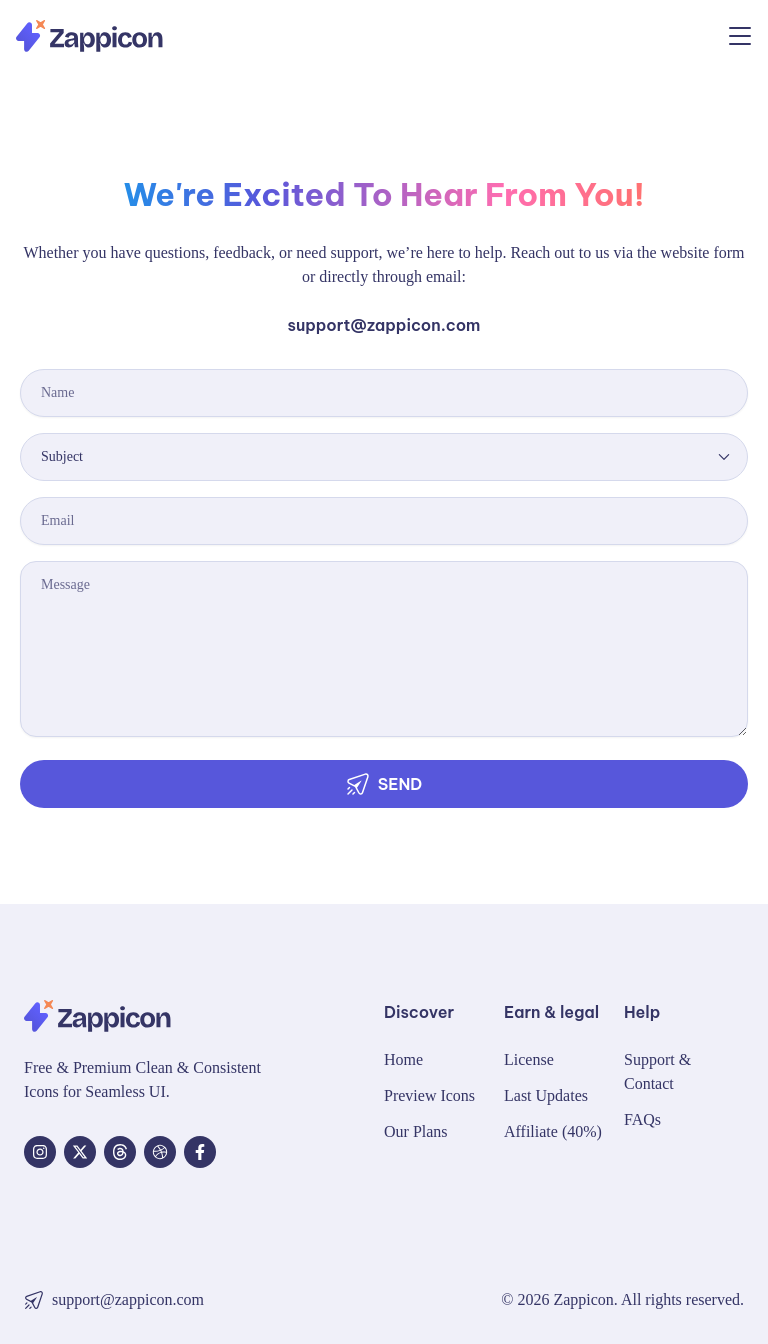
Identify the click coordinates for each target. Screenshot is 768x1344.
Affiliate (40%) (553, 1131)
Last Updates (546, 1095)
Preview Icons (429, 1095)
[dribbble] (160, 1152)
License (529, 1059)
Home (403, 1059)
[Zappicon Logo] (89, 36)
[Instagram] (40, 1152)
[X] (80, 1152)
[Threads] (120, 1152)
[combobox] (384, 457)
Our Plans (416, 1131)
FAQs (642, 1119)
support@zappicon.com (384, 325)
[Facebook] (200, 1152)
